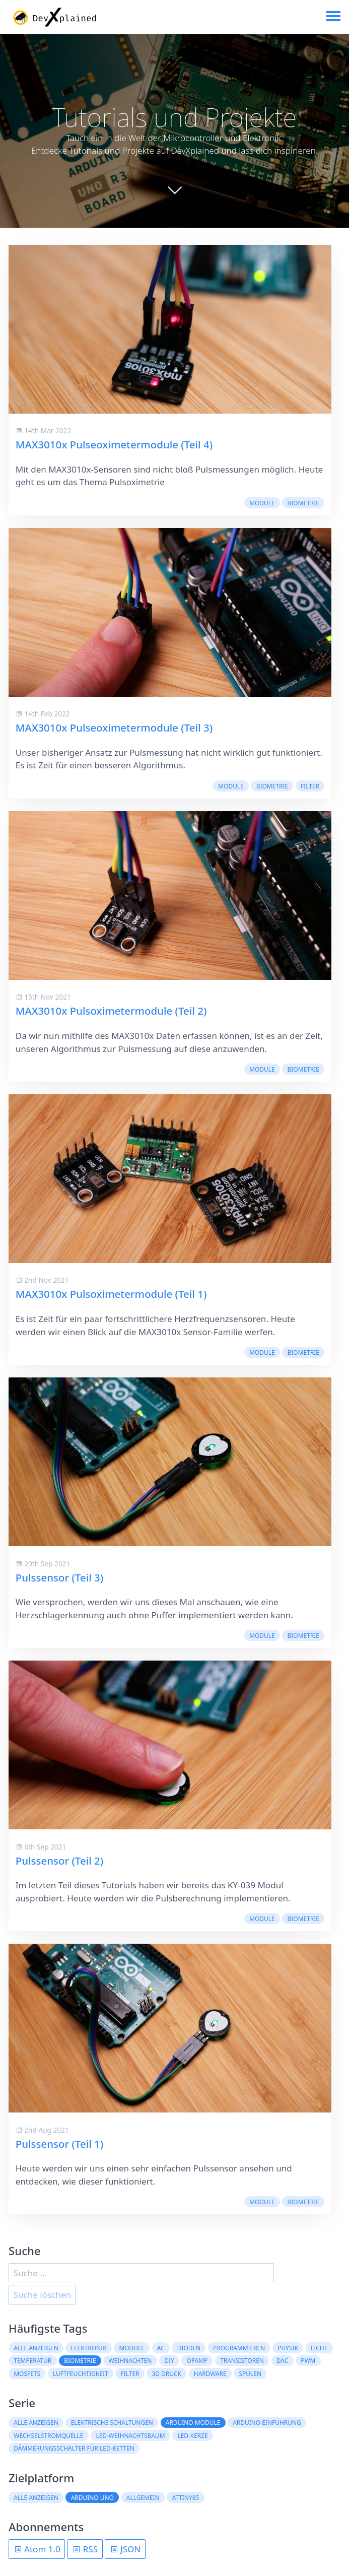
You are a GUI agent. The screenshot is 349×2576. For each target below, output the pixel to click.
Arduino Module (193, 2423)
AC (161, 2348)
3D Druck (166, 2373)
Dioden (189, 2348)
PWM (308, 2361)
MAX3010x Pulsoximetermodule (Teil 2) (111, 1011)
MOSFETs (27, 2373)
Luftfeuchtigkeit (80, 2373)
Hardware (210, 2373)
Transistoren (242, 2361)
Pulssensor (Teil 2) (59, 1861)
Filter (310, 786)
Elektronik (89, 2348)
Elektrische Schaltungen (112, 2423)
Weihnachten (130, 2361)
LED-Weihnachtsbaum (130, 2435)
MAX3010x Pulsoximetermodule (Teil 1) (111, 1294)
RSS (85, 2549)
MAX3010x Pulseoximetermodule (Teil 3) (114, 728)
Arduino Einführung (267, 2423)
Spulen (250, 2373)
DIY (169, 2361)
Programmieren (239, 2348)
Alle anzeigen (36, 2348)
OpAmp (197, 2361)
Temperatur (32, 2361)
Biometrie (303, 503)
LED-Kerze (192, 2435)
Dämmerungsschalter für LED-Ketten (74, 2449)
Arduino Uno (92, 2497)
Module (261, 503)
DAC (282, 2361)
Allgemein (143, 2497)
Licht (319, 2348)
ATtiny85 (185, 2497)
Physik (287, 2348)
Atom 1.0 (37, 2549)
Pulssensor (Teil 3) (59, 1577)
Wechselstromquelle (48, 2435)
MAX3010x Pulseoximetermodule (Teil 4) (114, 445)
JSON (125, 2549)
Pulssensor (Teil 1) (59, 2144)
